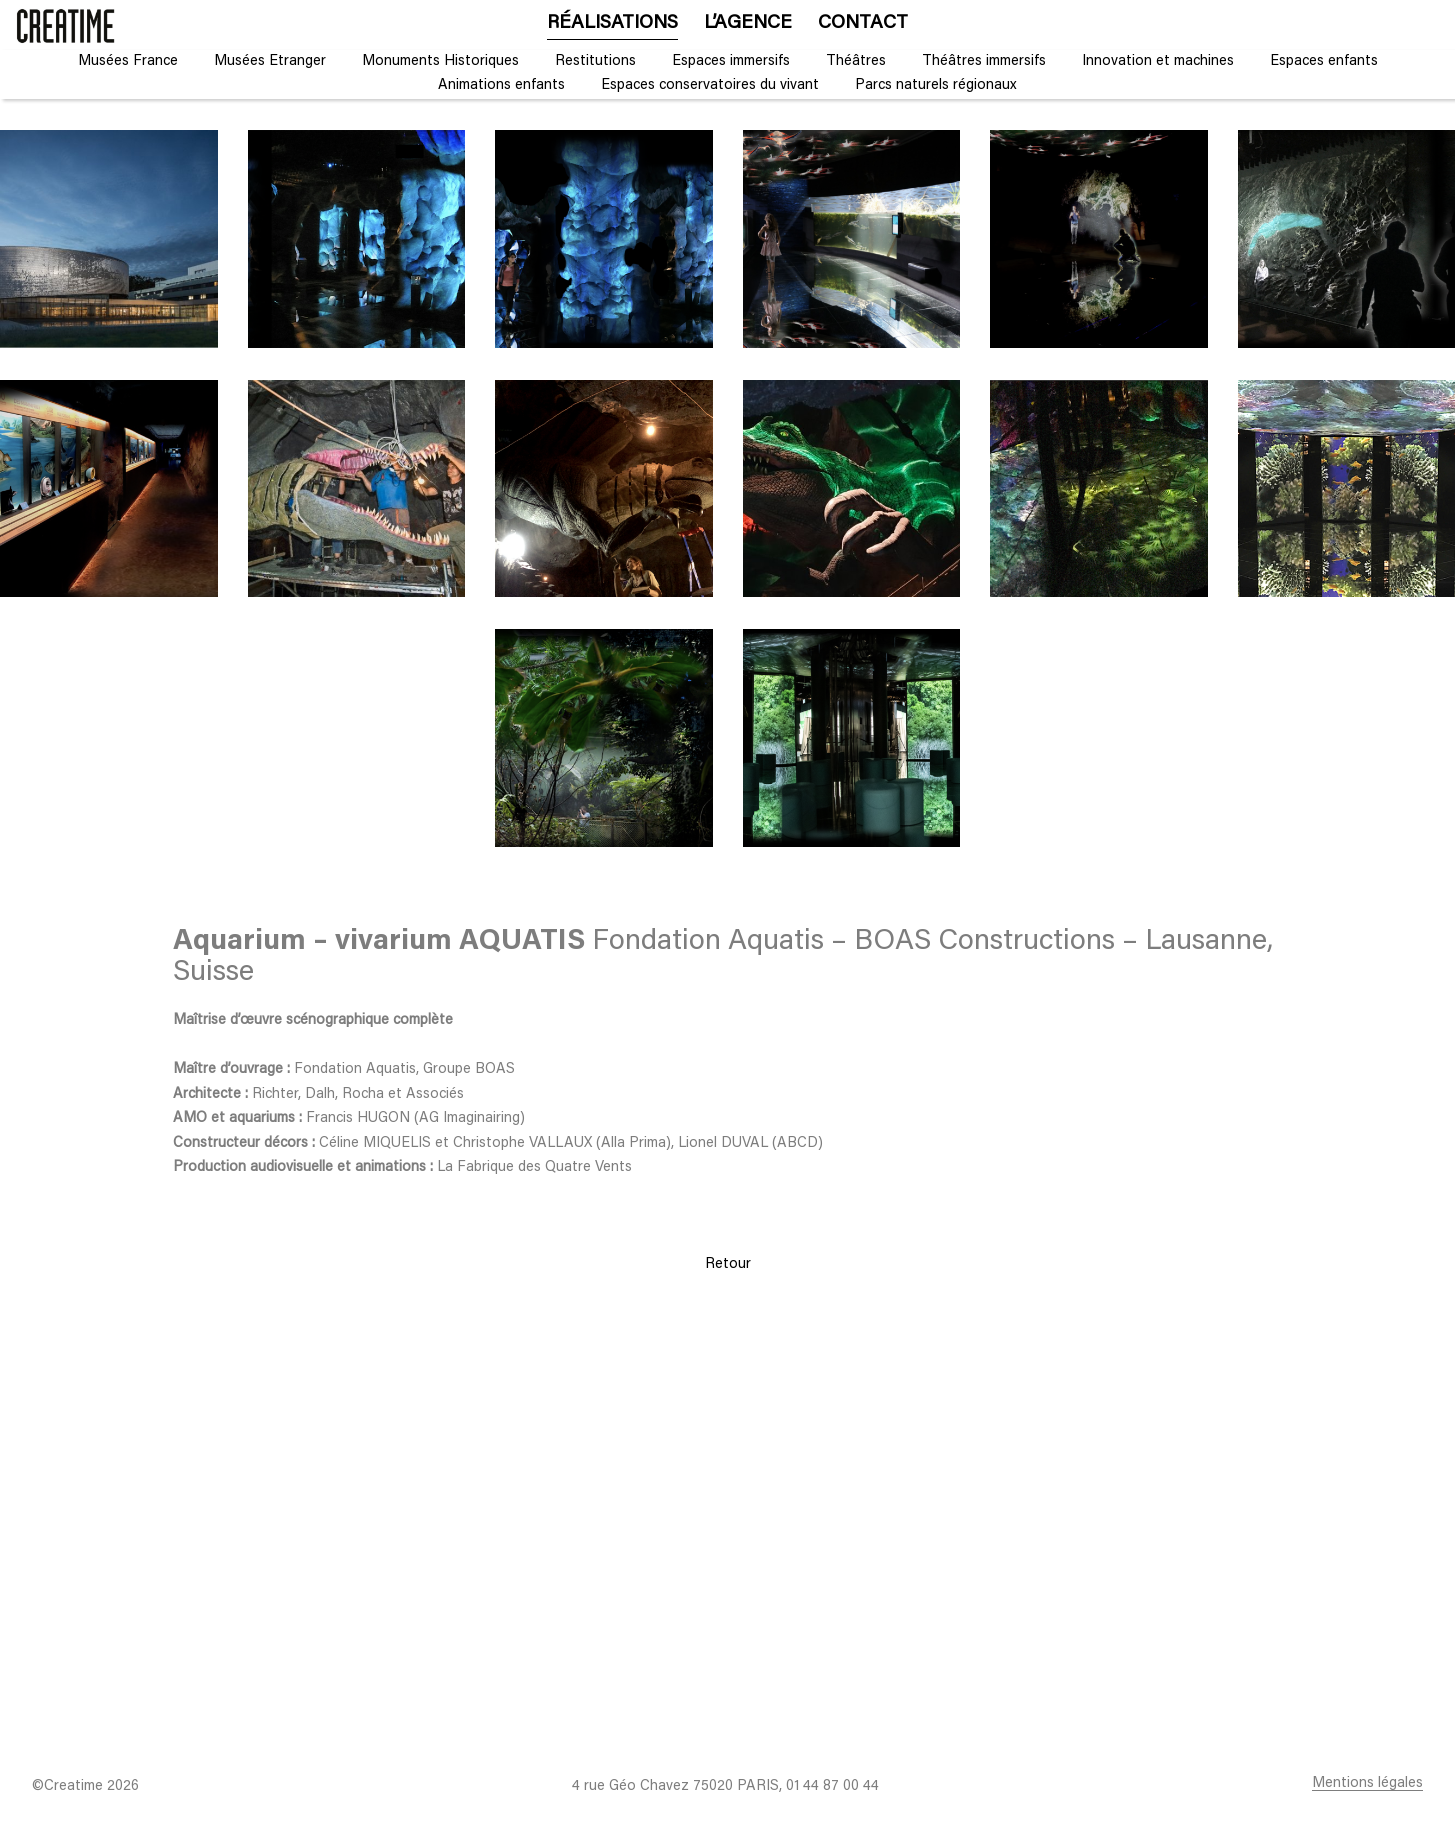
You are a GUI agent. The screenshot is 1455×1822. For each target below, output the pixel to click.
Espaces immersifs (731, 61)
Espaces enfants (1324, 61)
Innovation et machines (1158, 61)
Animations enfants (501, 85)
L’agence (748, 23)
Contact (863, 23)
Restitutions (595, 61)
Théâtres (856, 61)
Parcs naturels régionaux (936, 85)
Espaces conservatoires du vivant (710, 85)
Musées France (128, 61)
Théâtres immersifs (984, 61)
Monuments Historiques (440, 61)
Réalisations (612, 23)
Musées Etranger (270, 61)
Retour (728, 1264)
